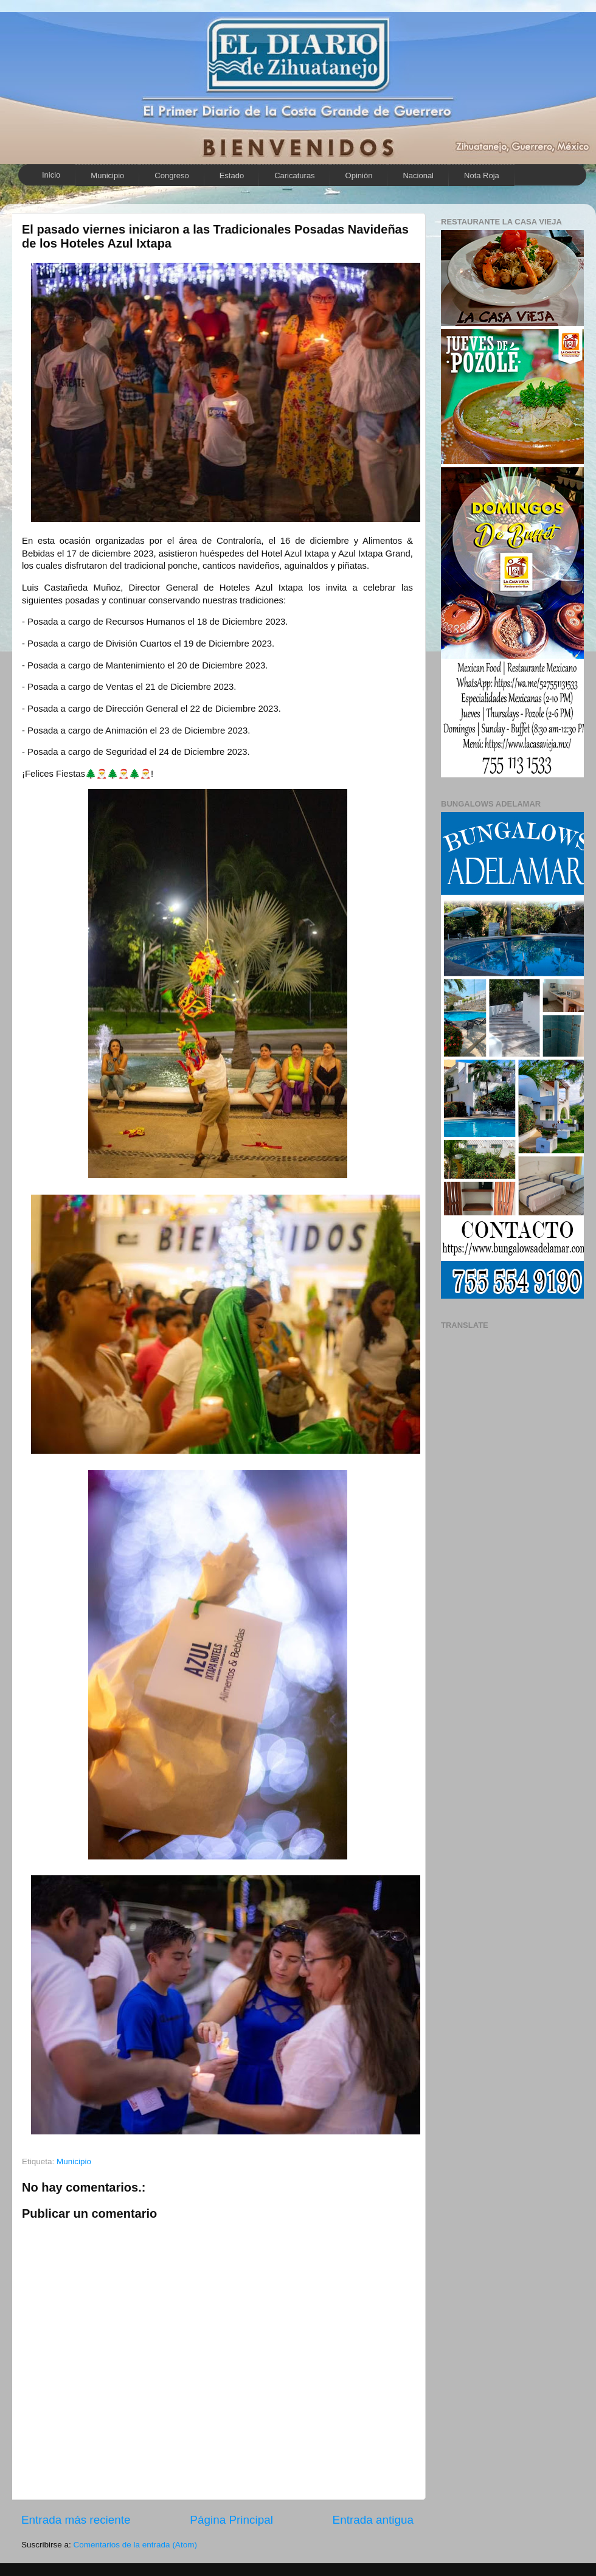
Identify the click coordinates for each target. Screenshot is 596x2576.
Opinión (359, 175)
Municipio (107, 175)
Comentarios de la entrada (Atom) (135, 2544)
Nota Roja (481, 175)
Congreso (171, 175)
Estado (232, 175)
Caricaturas (294, 175)
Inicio (51, 174)
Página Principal (231, 2519)
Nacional (418, 175)
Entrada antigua (373, 2519)
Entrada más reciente (76, 2519)
